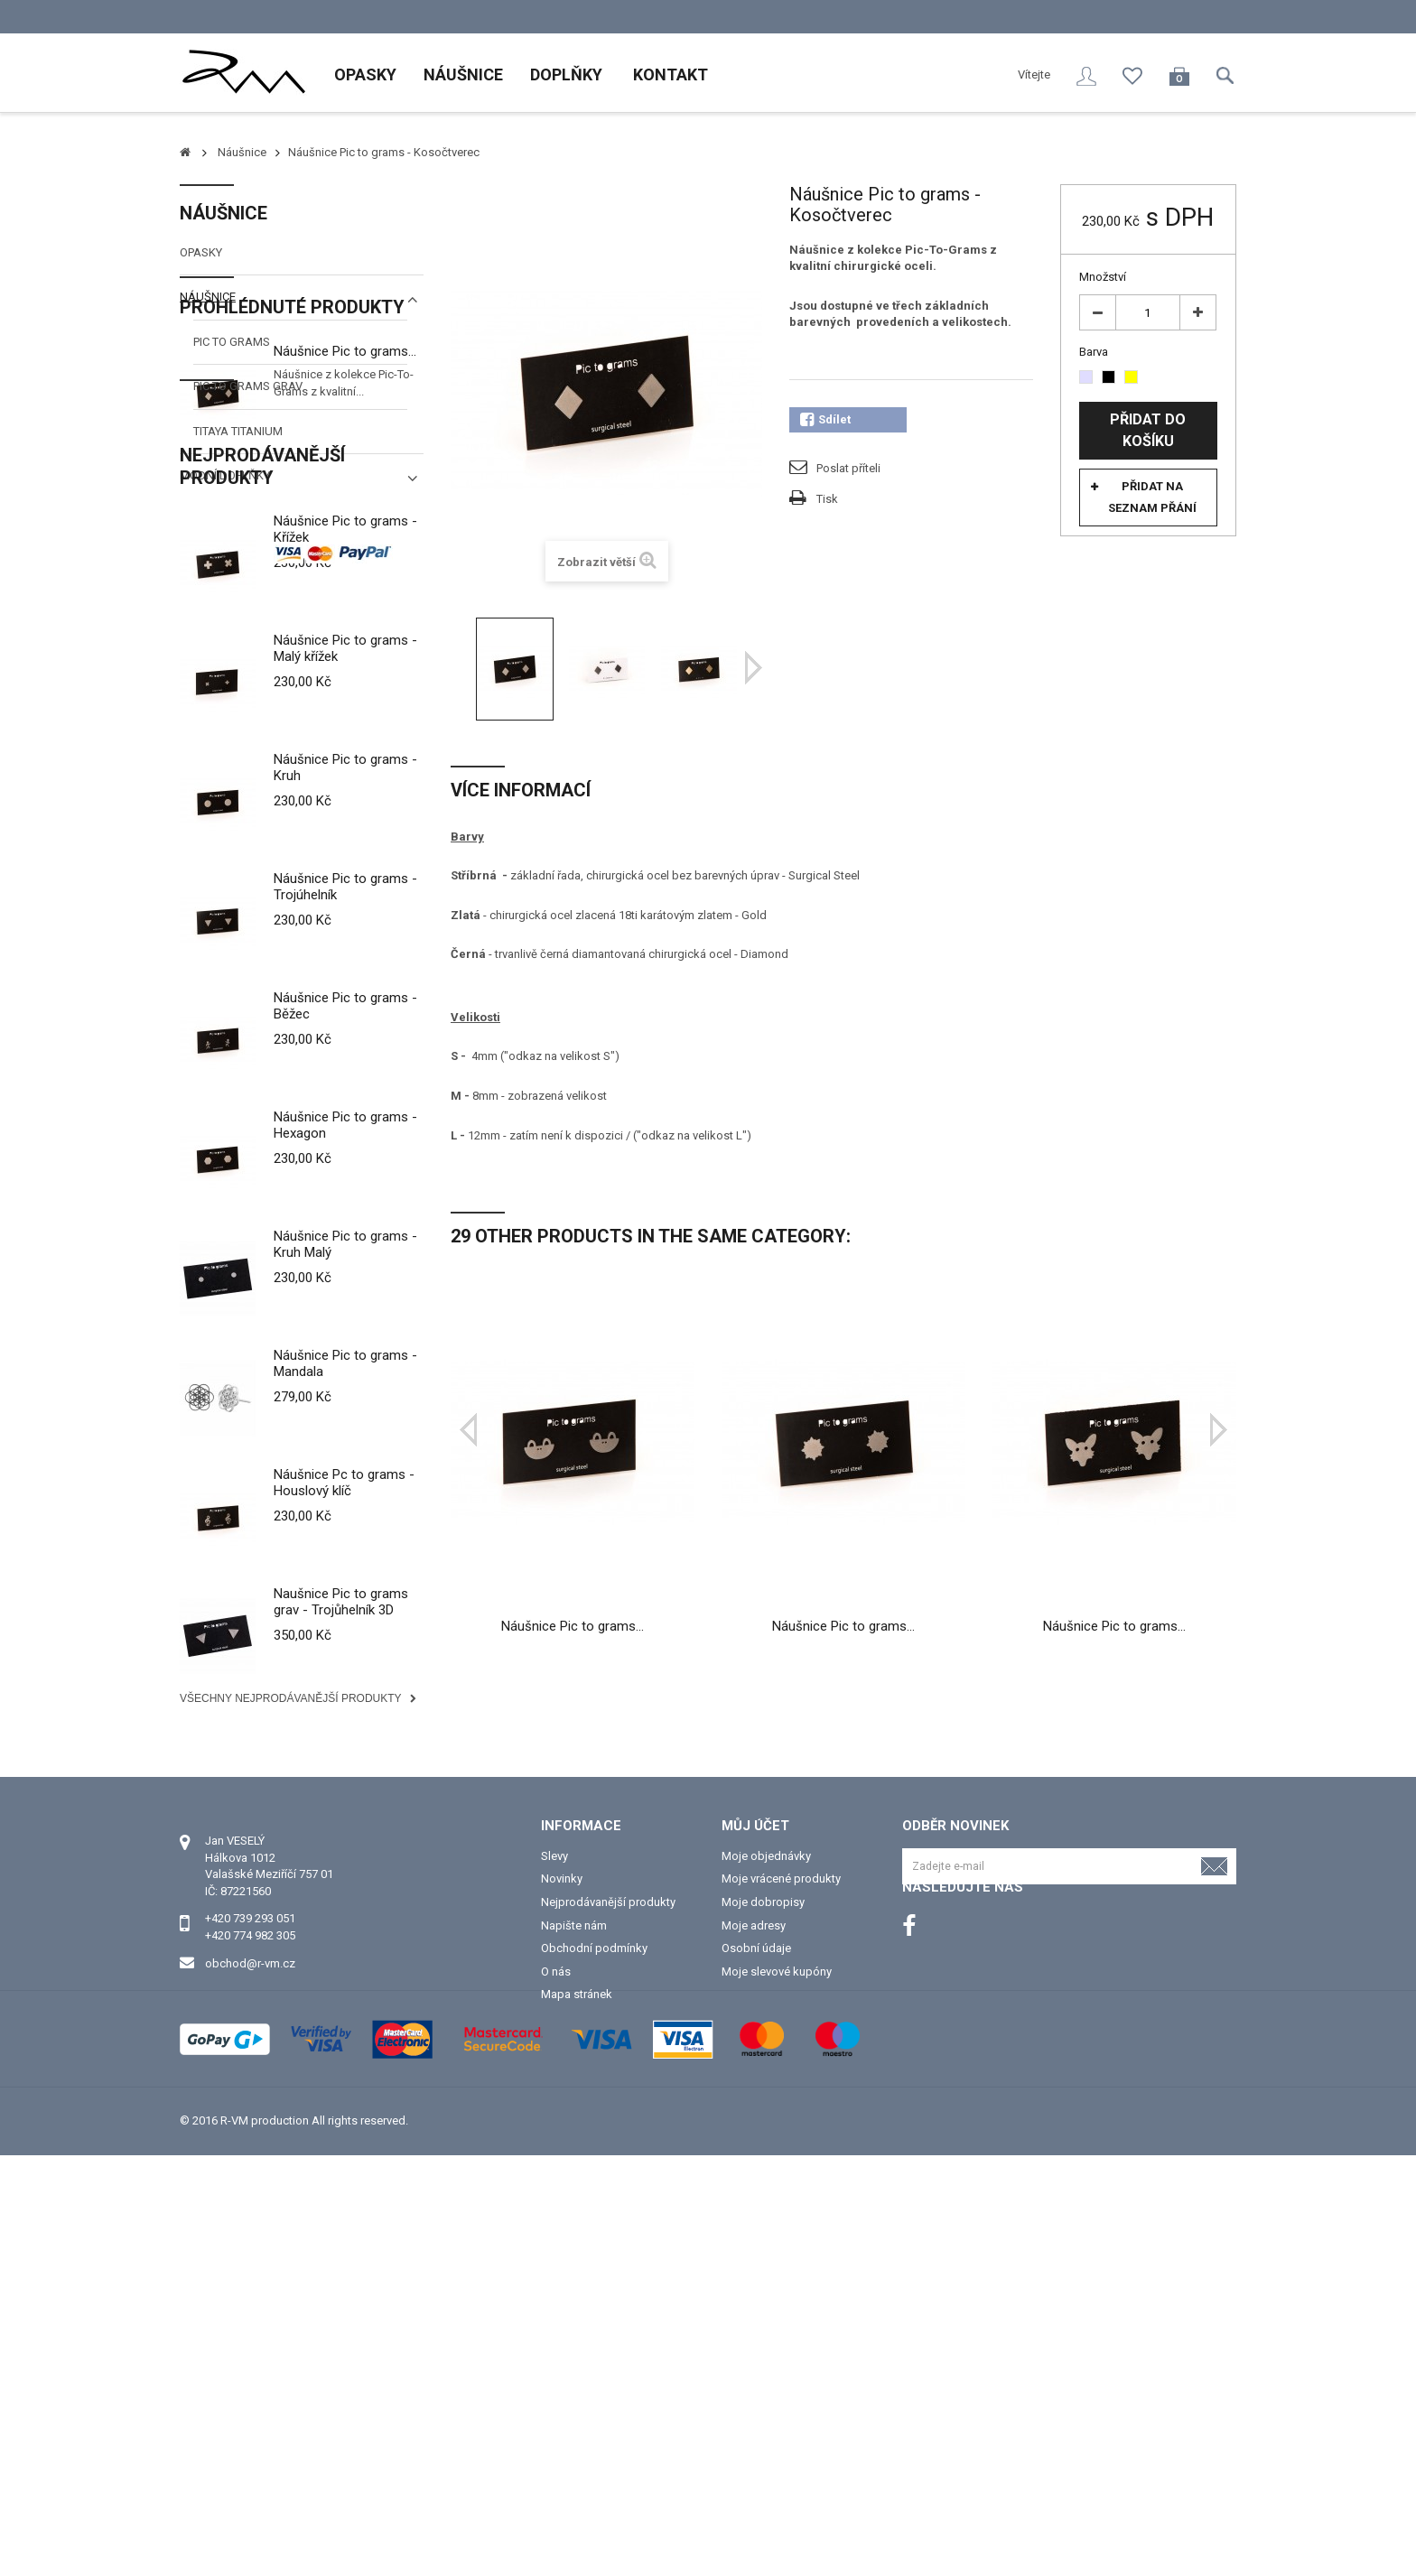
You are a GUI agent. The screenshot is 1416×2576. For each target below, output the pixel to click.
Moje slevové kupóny (777, 2355)
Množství (1102, 277)
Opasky (365, 75)
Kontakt (668, 75)
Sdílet (825, 419)
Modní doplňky (225, 475)
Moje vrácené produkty (781, 2262)
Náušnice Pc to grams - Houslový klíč (344, 1778)
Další (753, 667)
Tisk (827, 499)
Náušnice (463, 75)
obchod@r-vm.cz (250, 2346)
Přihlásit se (1086, 76)
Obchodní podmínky (594, 2332)
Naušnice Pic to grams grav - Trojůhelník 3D (341, 1897)
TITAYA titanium (238, 431)
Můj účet (755, 2209)
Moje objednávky (766, 2239)
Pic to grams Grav (248, 386)
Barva (1095, 351)
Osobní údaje (756, 2332)
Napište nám (574, 2309)
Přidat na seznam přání (1152, 497)
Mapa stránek (576, 2378)
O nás (556, 2355)
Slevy (554, 2239)
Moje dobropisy (763, 2285)
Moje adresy (754, 2309)
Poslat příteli (848, 468)
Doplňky (566, 75)
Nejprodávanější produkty (262, 761)
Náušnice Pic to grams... (345, 592)
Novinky (561, 2262)
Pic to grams (231, 342)
